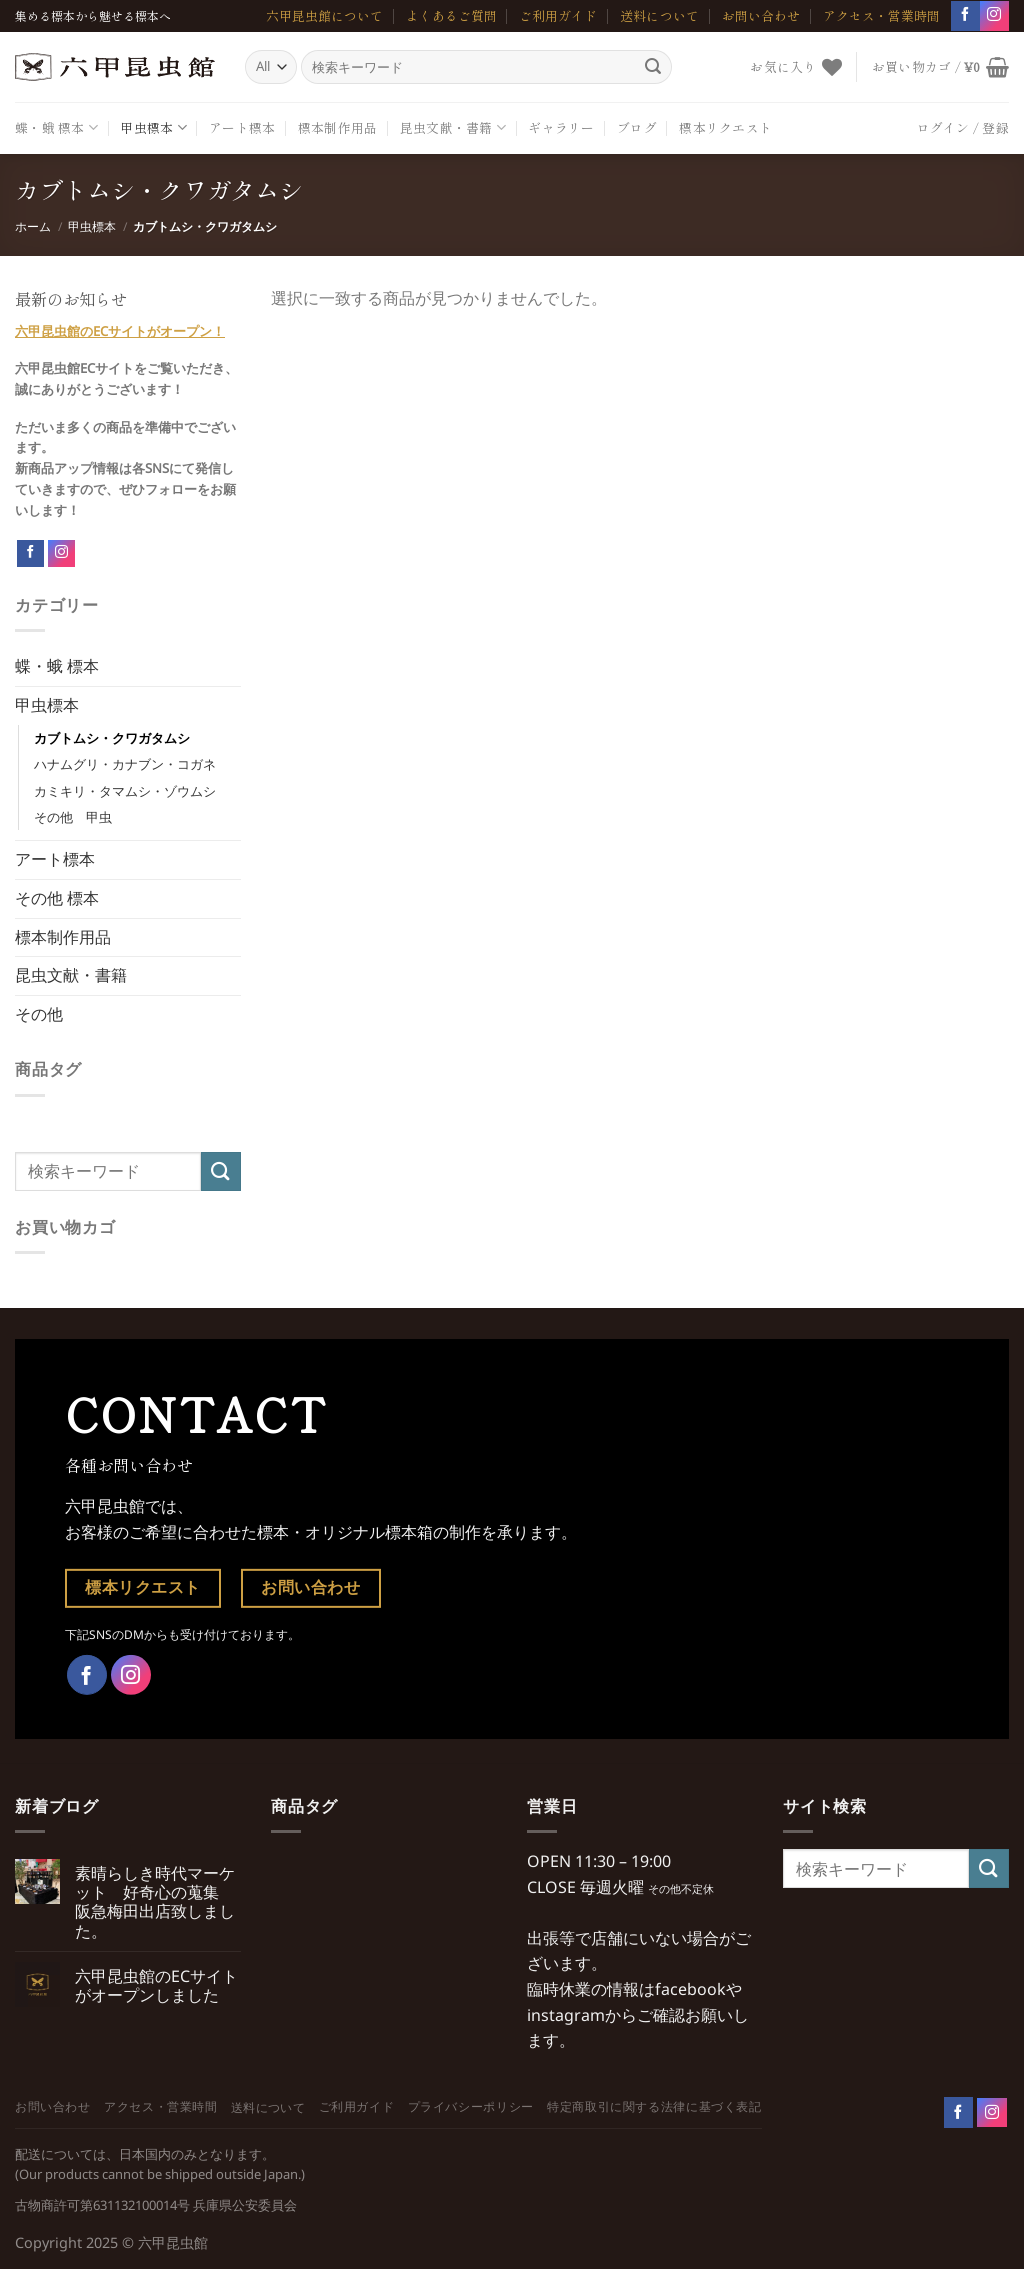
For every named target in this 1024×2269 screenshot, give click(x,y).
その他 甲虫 (73, 817)
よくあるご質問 (451, 15)
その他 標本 (57, 898)
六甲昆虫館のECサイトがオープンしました (156, 1986)
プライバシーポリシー (471, 2106)
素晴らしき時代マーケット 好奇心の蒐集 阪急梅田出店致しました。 (155, 1902)
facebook (690, 1989)
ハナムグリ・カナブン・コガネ (125, 764)
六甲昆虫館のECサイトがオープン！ (120, 331)
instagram (566, 2015)
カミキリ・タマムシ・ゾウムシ (125, 791)
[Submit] (653, 67)
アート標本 (242, 127)
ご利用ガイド (558, 15)
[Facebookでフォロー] (965, 15)
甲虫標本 (153, 128)
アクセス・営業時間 (881, 15)
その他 (39, 1014)
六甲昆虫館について (324, 15)
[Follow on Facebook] (30, 554)
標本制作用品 (338, 127)
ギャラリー (561, 127)
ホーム (33, 226)
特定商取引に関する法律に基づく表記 (654, 2106)
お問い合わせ (761, 15)
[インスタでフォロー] (994, 15)
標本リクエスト (725, 127)
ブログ (637, 127)
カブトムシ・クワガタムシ (112, 738)
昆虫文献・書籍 (453, 128)
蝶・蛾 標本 (56, 128)
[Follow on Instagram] (61, 553)
